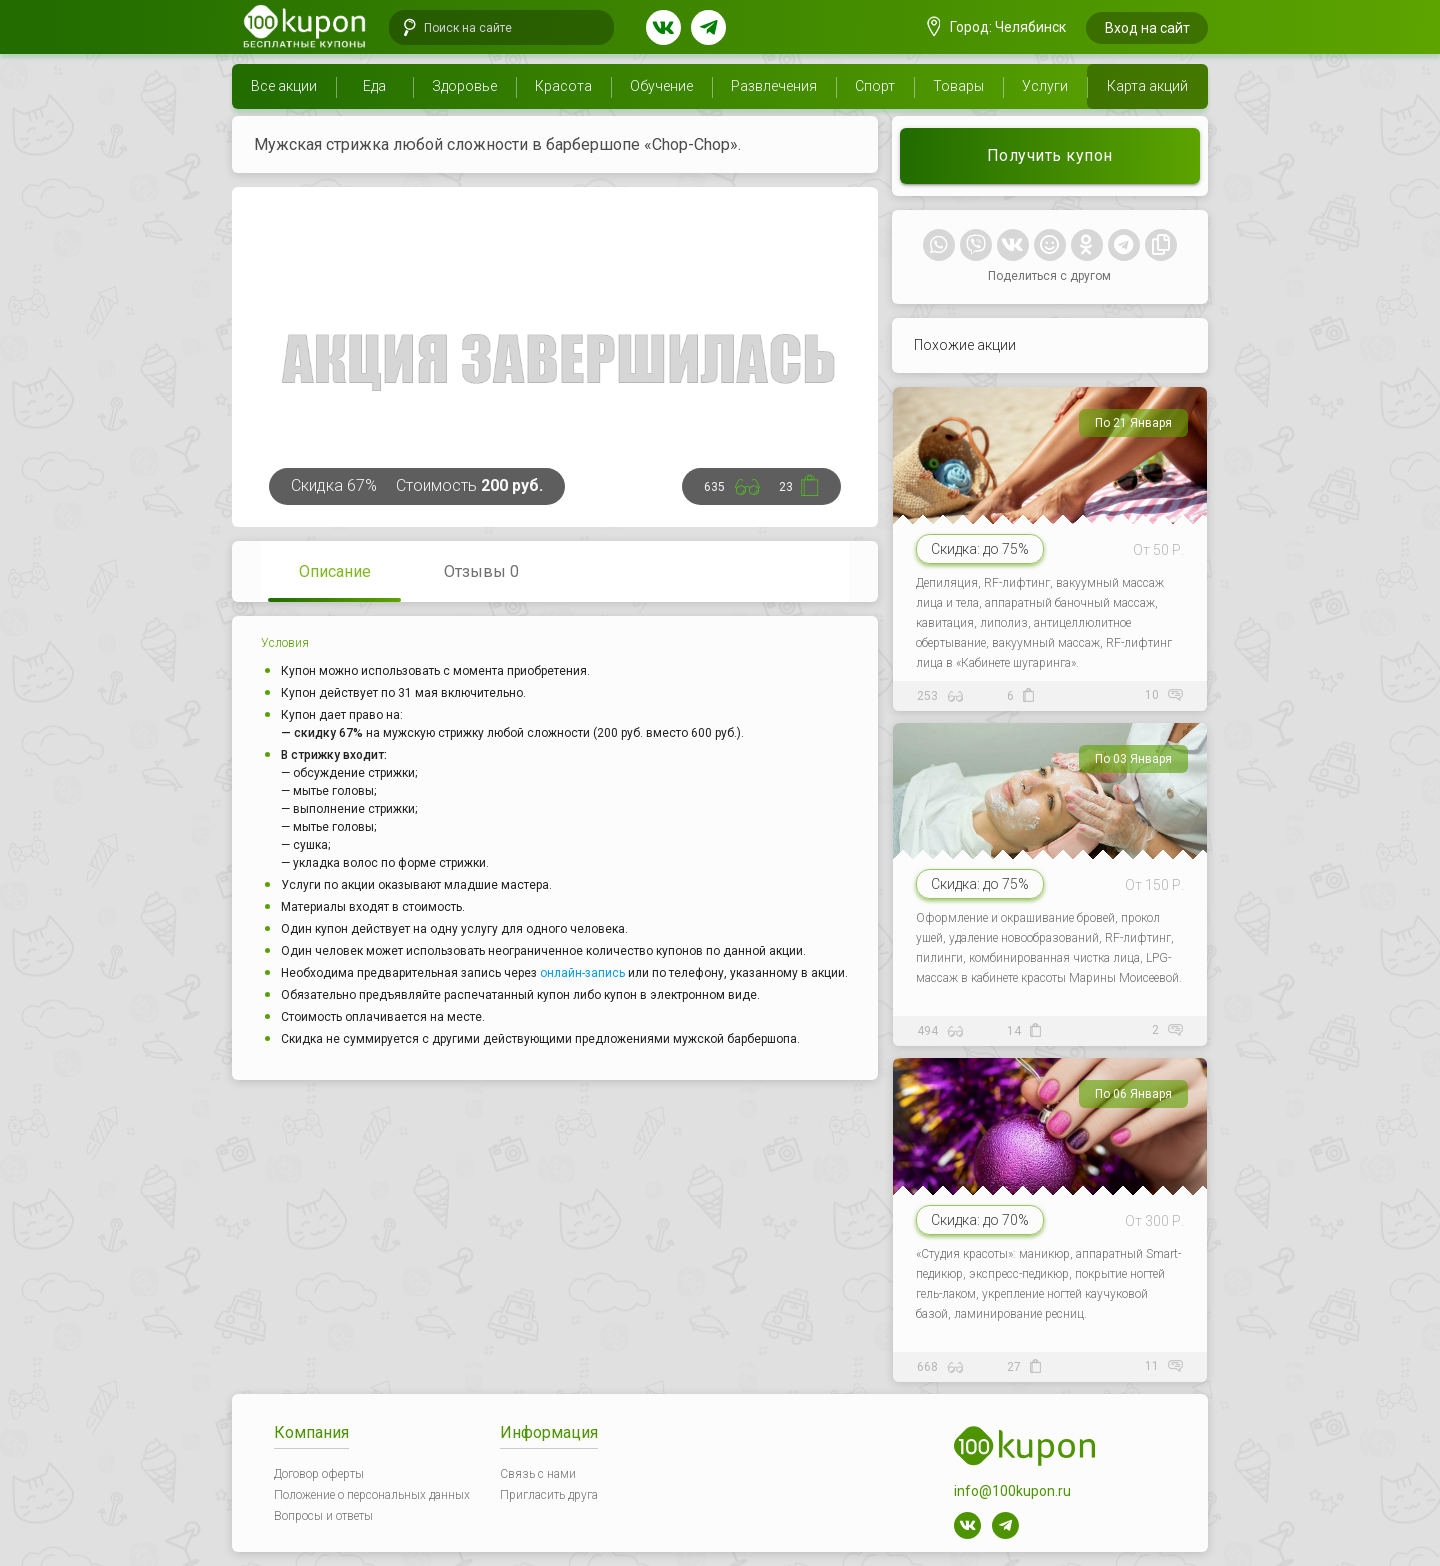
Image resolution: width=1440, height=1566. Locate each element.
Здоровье (464, 86)
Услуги (1045, 86)
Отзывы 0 (481, 571)
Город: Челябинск (997, 27)
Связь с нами (538, 1474)
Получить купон (1050, 155)
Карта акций (1147, 86)
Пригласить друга (549, 1495)
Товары (958, 86)
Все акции (284, 86)
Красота (563, 86)
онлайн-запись (582, 973)
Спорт (875, 86)
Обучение (661, 86)
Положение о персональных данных (372, 1495)
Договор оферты (319, 1474)
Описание (335, 571)
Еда (374, 86)
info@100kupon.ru (1012, 1491)
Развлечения (774, 86)
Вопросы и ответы (323, 1516)
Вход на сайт (1147, 28)
